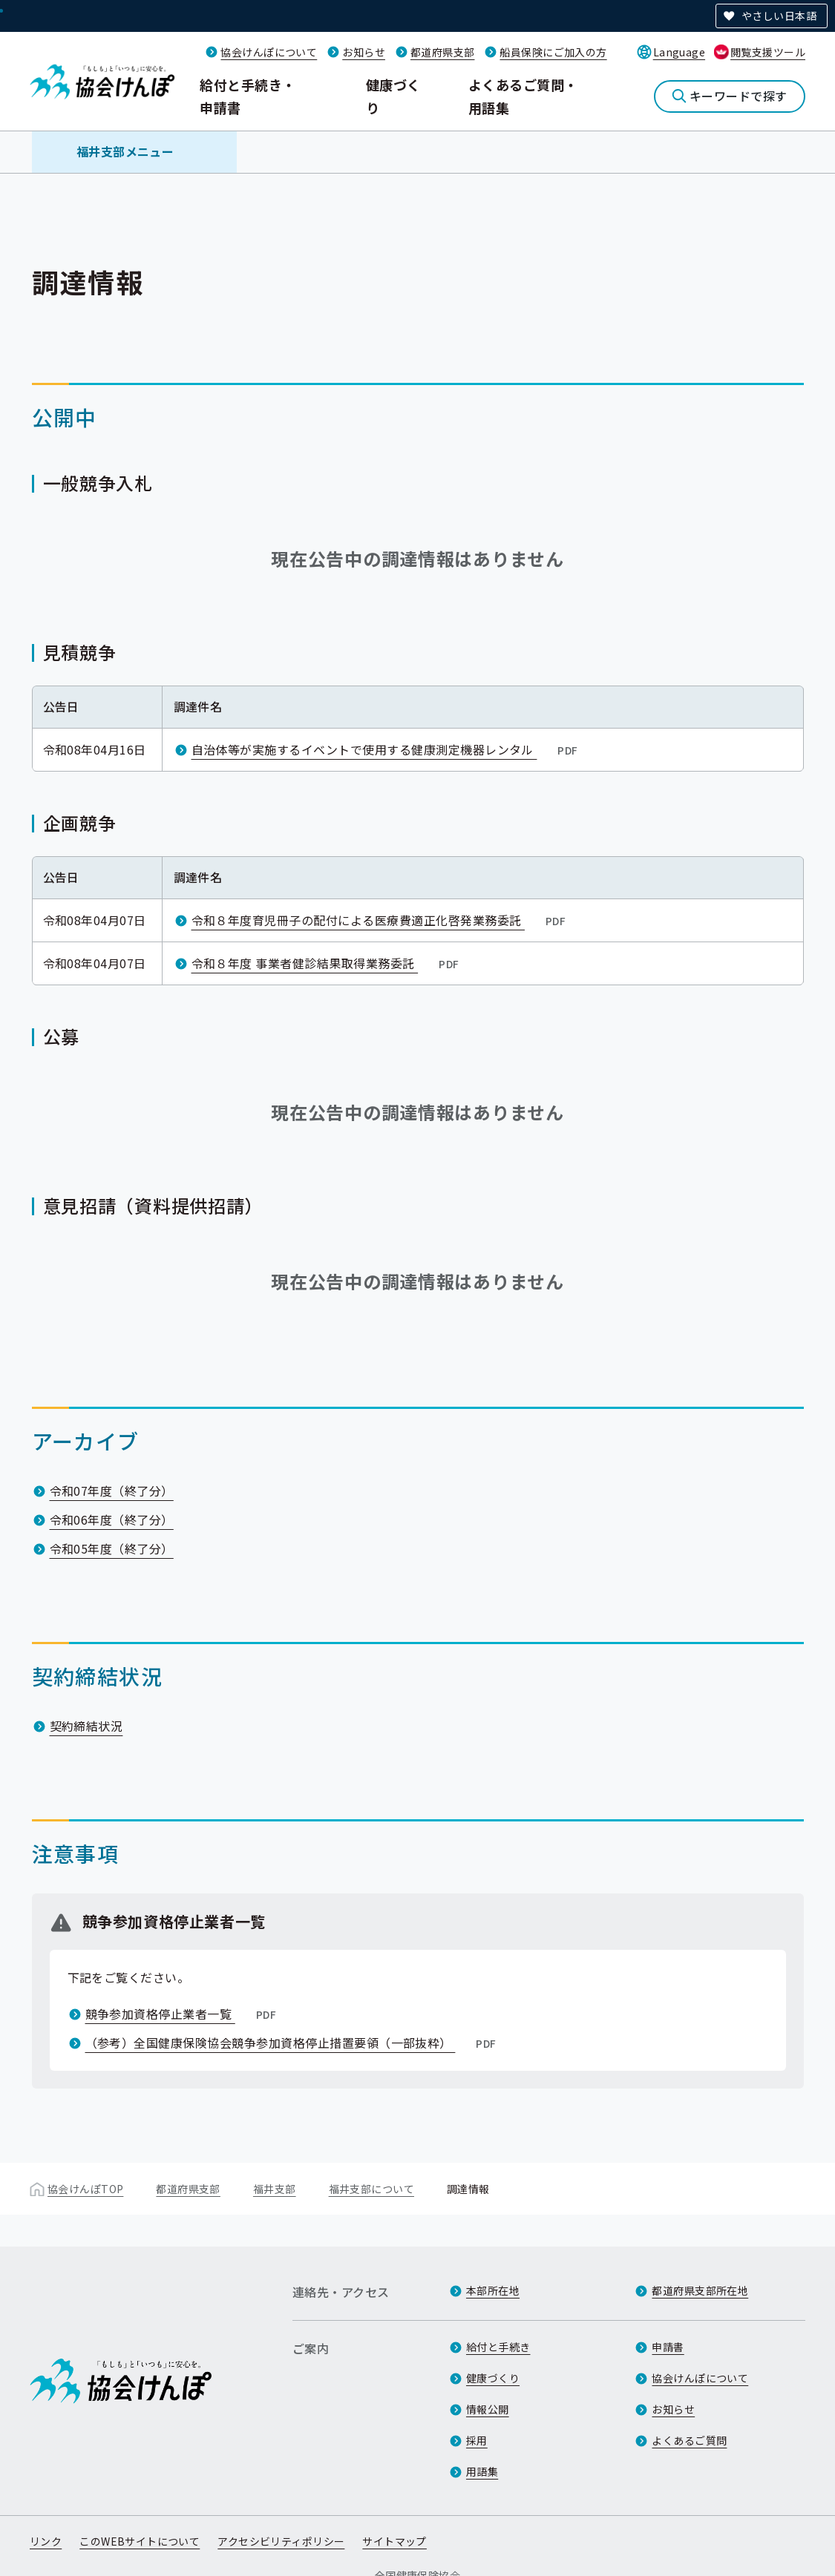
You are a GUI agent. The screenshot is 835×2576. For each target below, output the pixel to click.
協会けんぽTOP (85, 2188)
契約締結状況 (86, 1726)
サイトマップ (394, 2541)
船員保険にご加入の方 (553, 52)
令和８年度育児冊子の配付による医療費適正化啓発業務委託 (380, 920)
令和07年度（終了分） (112, 1490)
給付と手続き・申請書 (247, 96)
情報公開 (487, 2409)
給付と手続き (498, 2346)
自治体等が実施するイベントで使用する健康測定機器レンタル (386, 749)
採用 (477, 2440)
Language (679, 52)
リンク (46, 2541)
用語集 (482, 2471)
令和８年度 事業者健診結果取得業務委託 (326, 963)
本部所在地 (493, 2290)
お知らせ (363, 52)
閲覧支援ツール (767, 52)
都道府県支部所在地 (700, 2290)
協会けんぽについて (268, 52)
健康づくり (393, 96)
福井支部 (274, 2188)
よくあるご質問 (689, 2440)
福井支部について (371, 2188)
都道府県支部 (442, 52)
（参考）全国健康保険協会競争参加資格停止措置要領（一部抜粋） (292, 2042)
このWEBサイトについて (139, 2541)
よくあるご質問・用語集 (523, 96)
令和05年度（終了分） (112, 1548)
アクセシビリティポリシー (280, 2541)
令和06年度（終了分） (112, 1519)
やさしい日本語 (778, 15)
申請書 (668, 2346)
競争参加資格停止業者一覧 (182, 2014)
